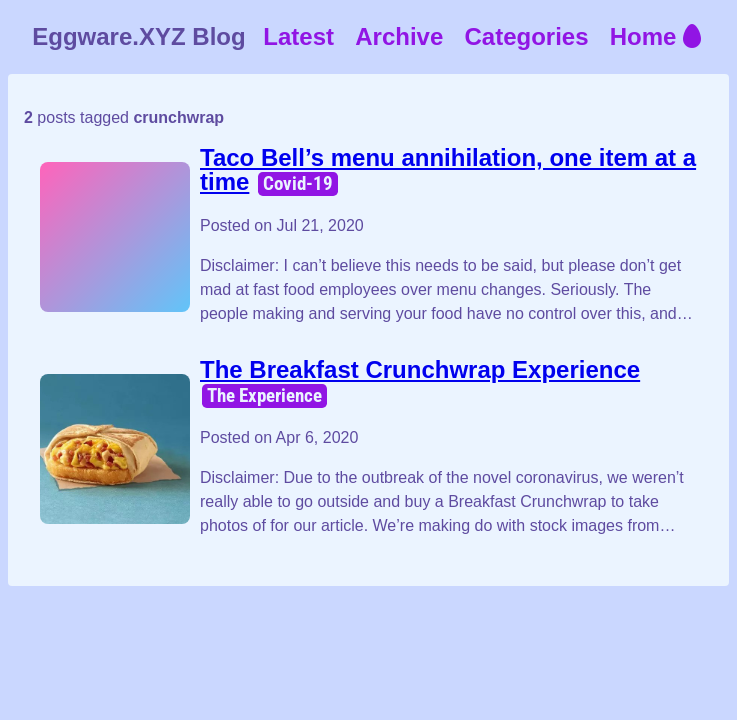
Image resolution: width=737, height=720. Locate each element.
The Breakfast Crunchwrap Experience (420, 369)
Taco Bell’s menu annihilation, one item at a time (448, 169)
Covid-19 (298, 183)
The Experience (264, 395)
